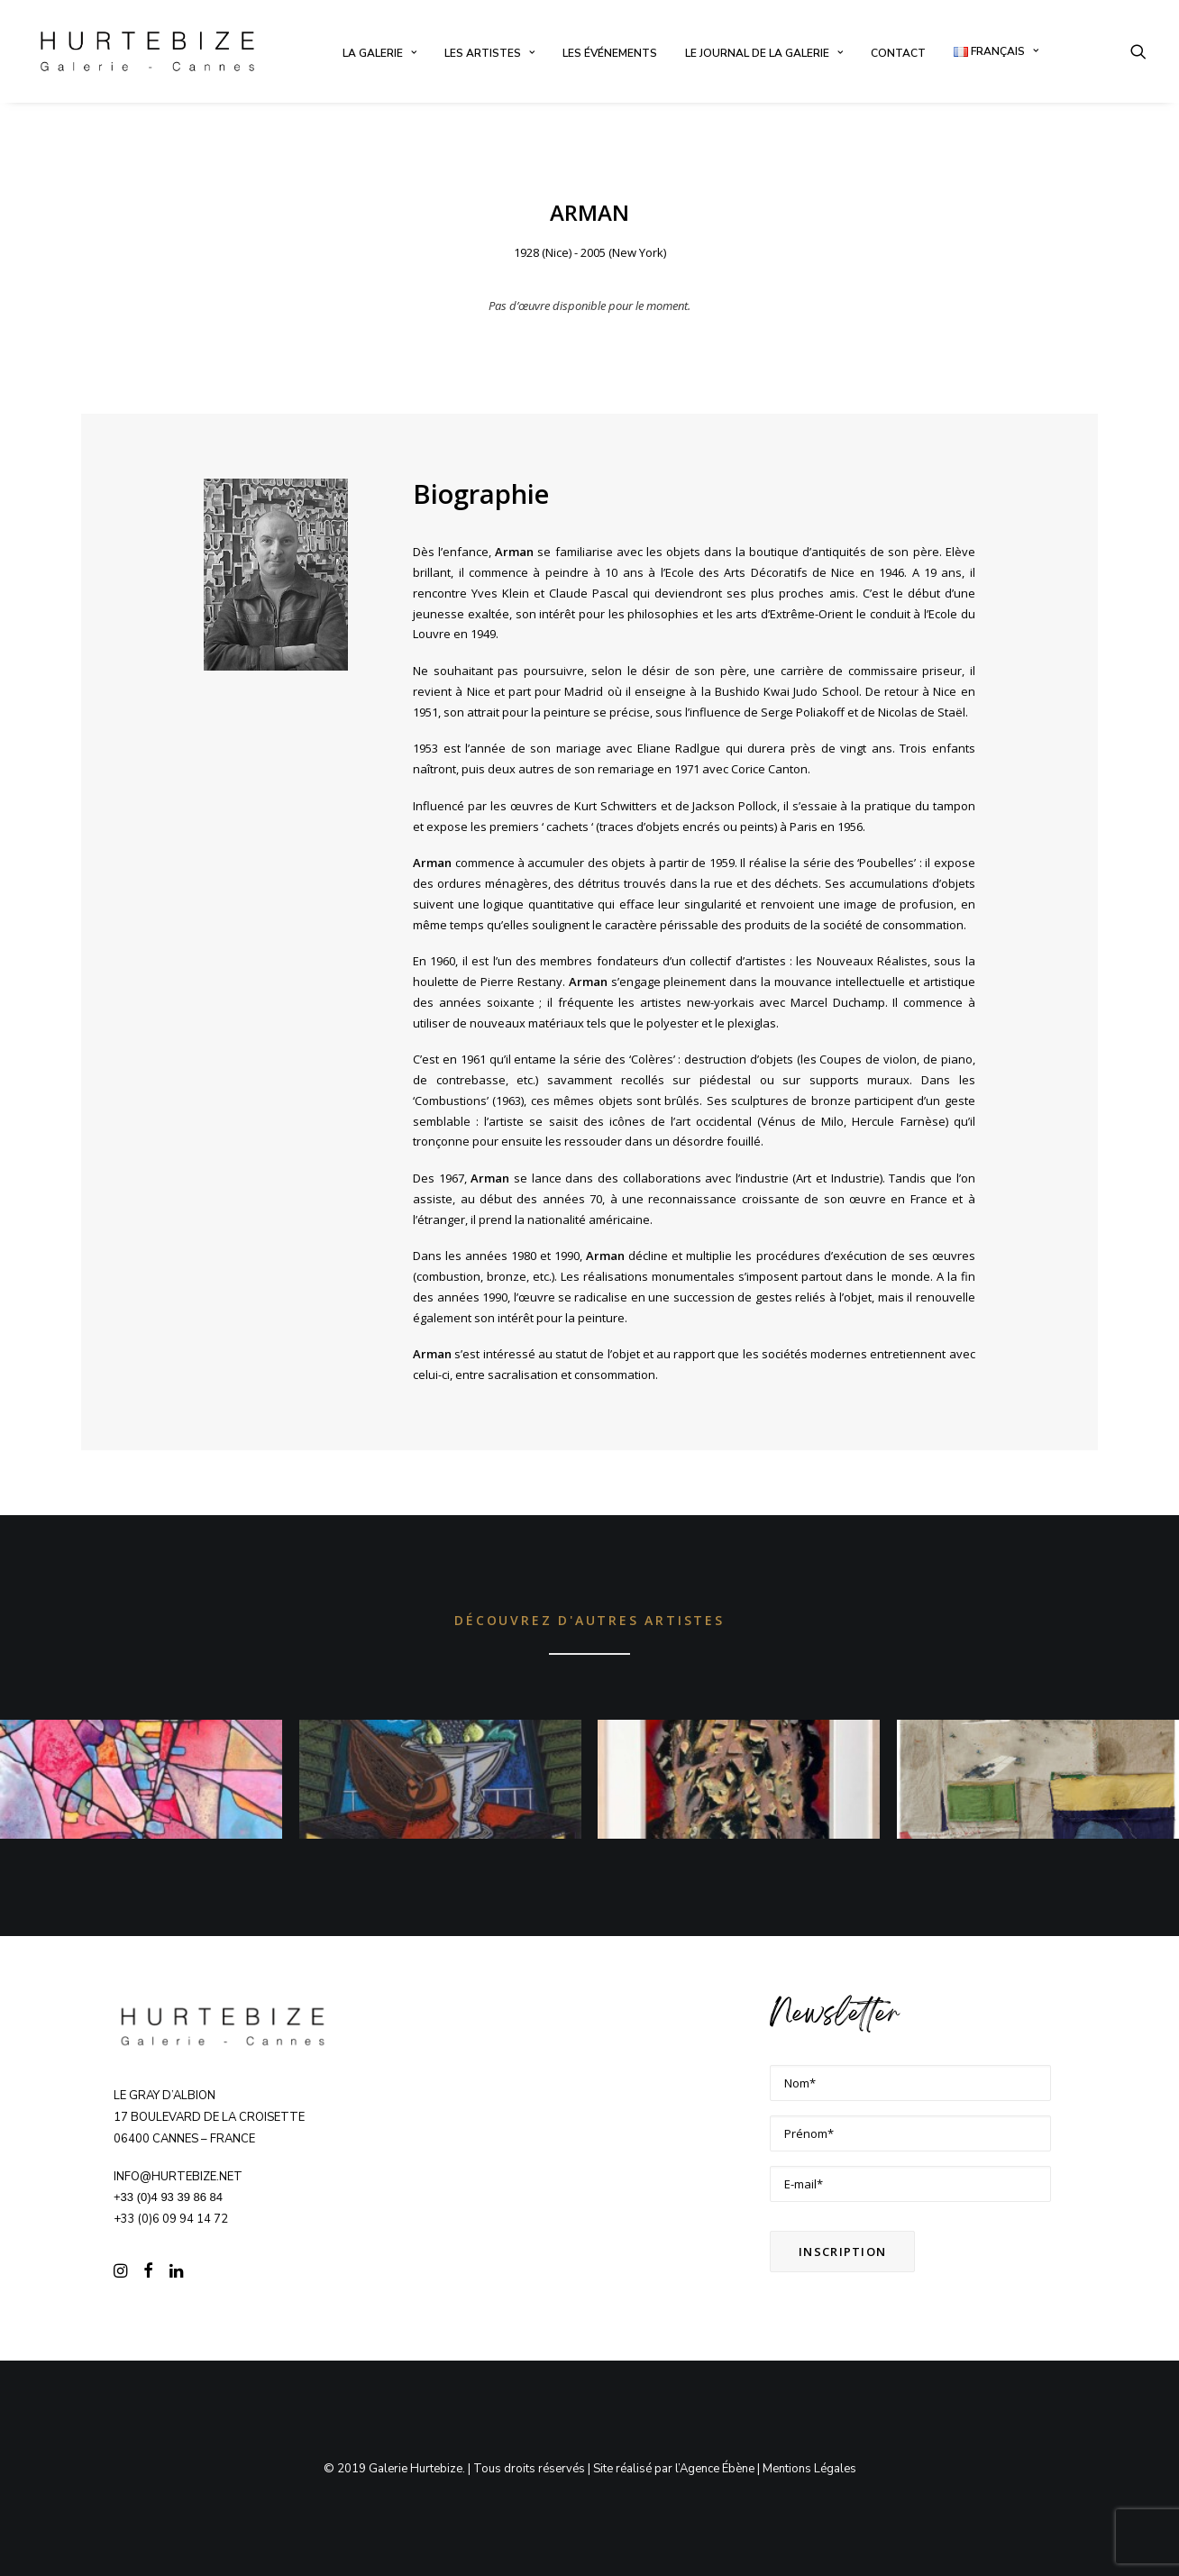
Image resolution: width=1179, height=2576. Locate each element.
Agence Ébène (717, 2469)
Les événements (609, 53)
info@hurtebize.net (178, 2176)
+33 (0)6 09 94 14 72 (171, 2219)
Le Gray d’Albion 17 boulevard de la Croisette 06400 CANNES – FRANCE (209, 2117)
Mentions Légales (809, 2469)
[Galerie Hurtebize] (147, 51)
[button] (1138, 51)
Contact (898, 53)
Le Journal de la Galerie (764, 53)
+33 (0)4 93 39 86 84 (168, 2197)
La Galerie (379, 53)
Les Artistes (489, 53)
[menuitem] (379, 53)
